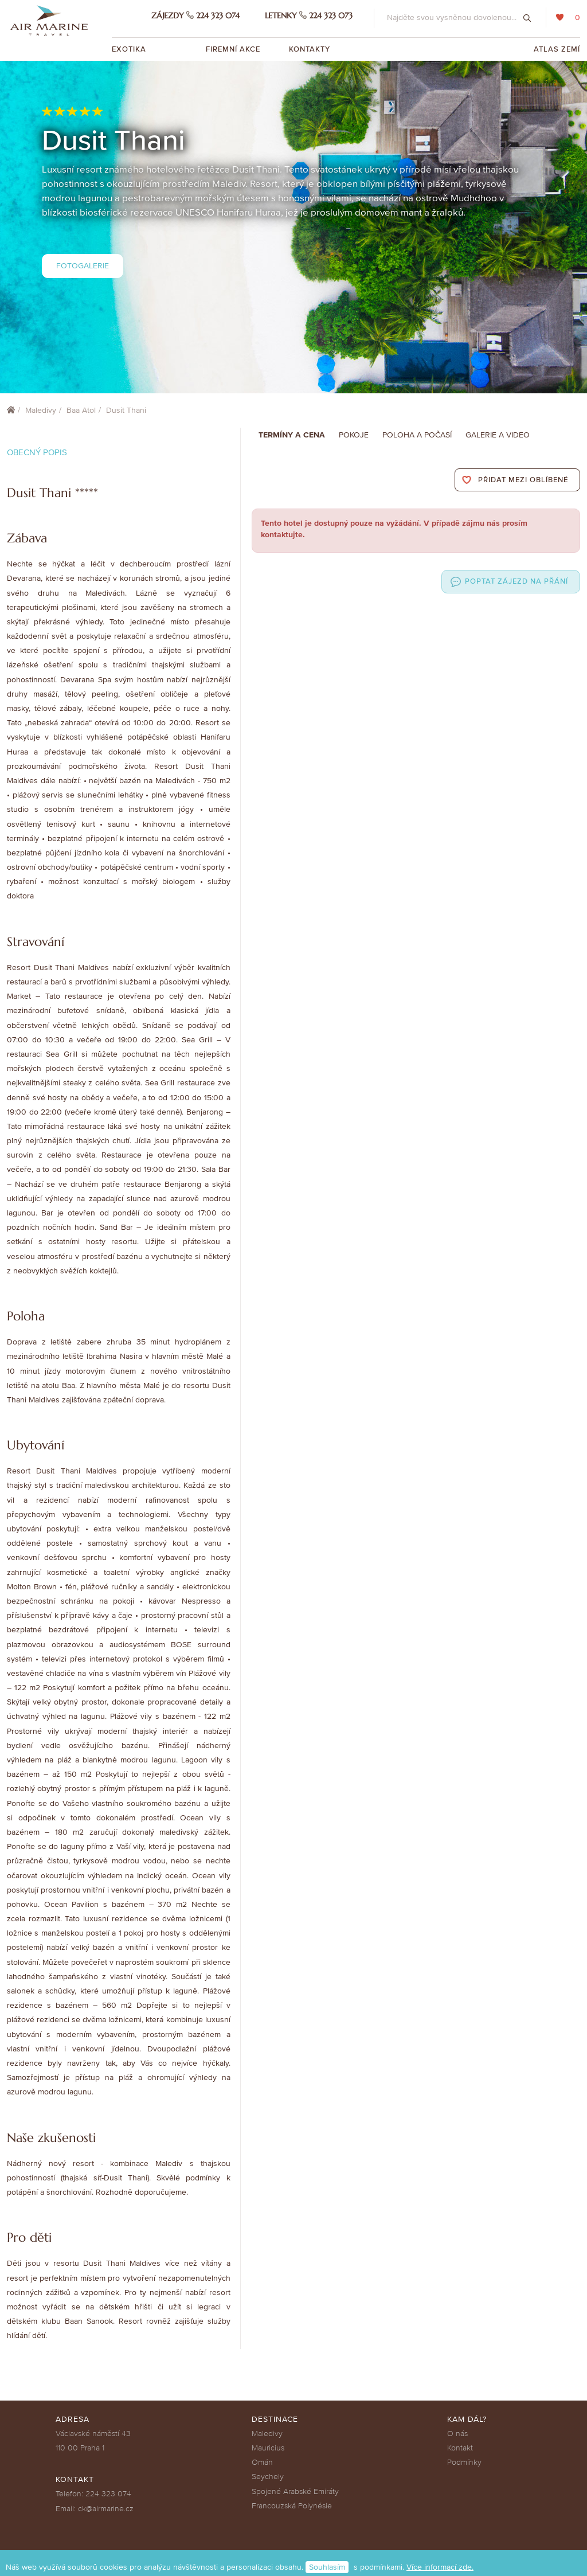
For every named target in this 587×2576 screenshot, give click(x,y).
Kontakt (460, 2448)
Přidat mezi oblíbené (523, 479)
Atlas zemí (557, 49)
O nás (457, 2433)
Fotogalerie (82, 266)
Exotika (130, 49)
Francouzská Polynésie (292, 2506)
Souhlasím (327, 2567)
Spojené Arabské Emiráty (295, 2491)
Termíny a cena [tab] (292, 435)
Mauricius (268, 2448)
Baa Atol (81, 410)
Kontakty (309, 49)
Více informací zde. (439, 2567)
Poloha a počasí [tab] (417, 435)
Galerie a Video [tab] (497, 435)
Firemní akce (233, 49)
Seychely (268, 2476)
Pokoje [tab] (354, 435)
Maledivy (40, 410)
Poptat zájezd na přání (516, 581)
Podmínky (464, 2462)
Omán (262, 2462)
